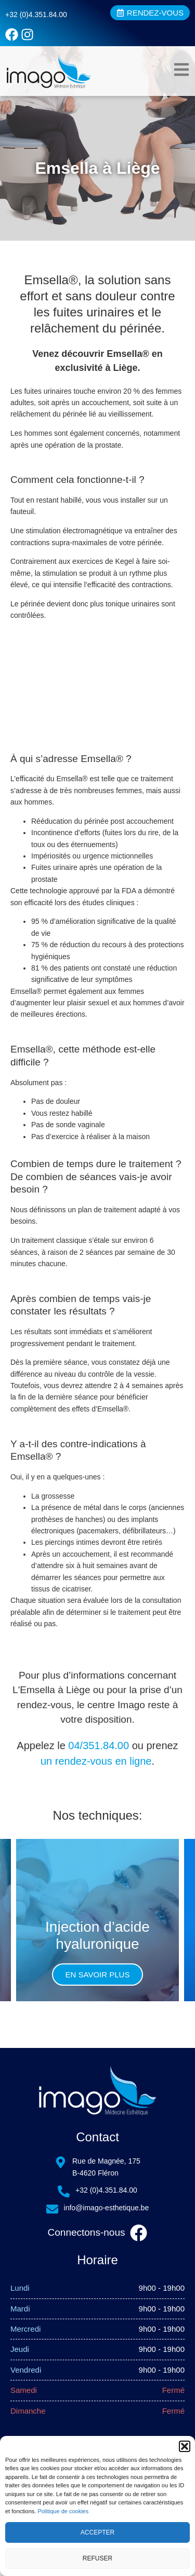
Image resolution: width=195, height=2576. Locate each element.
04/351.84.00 (98, 1745)
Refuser (97, 2558)
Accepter (97, 2532)
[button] (184, 2446)
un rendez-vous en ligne (96, 1761)
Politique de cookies (62, 2511)
